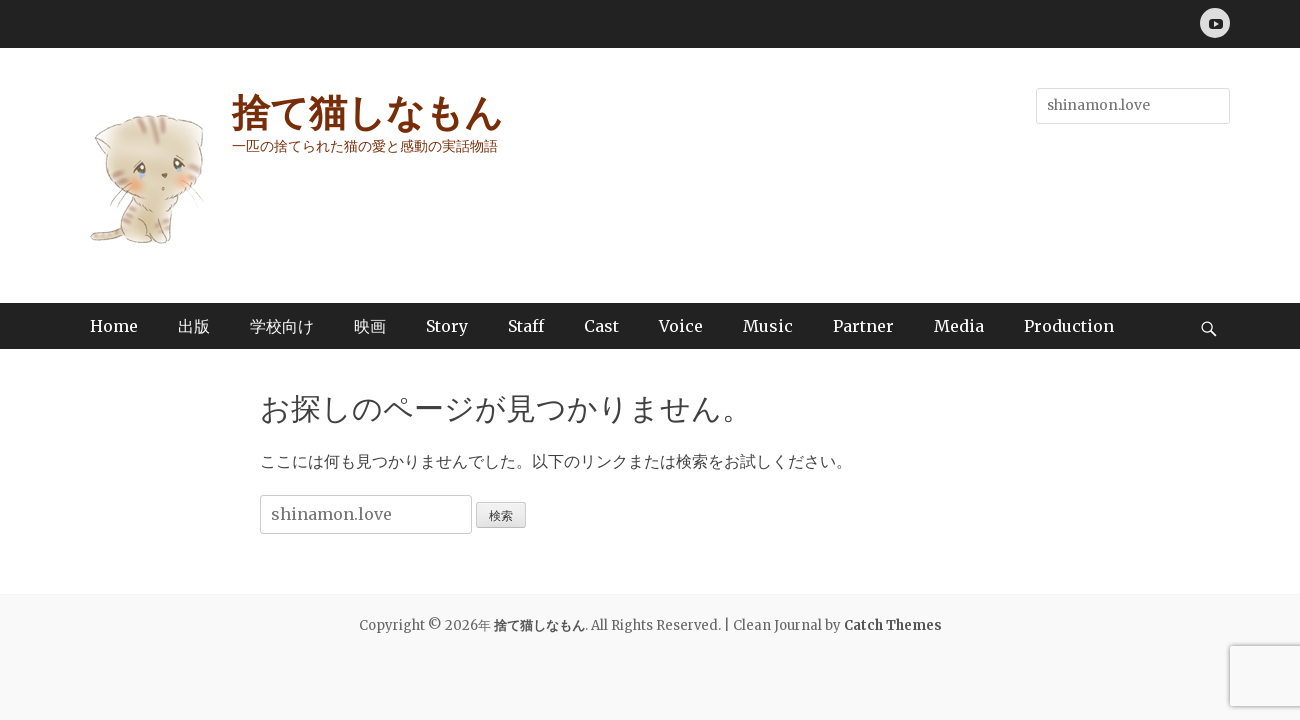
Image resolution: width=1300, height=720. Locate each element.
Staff (526, 326)
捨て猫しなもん (367, 112)
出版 (194, 326)
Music (768, 326)
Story (447, 326)
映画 (370, 326)
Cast (601, 326)
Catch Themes (893, 625)
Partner (863, 326)
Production (1069, 326)
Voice (681, 326)
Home (114, 326)
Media (959, 326)
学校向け (282, 326)
